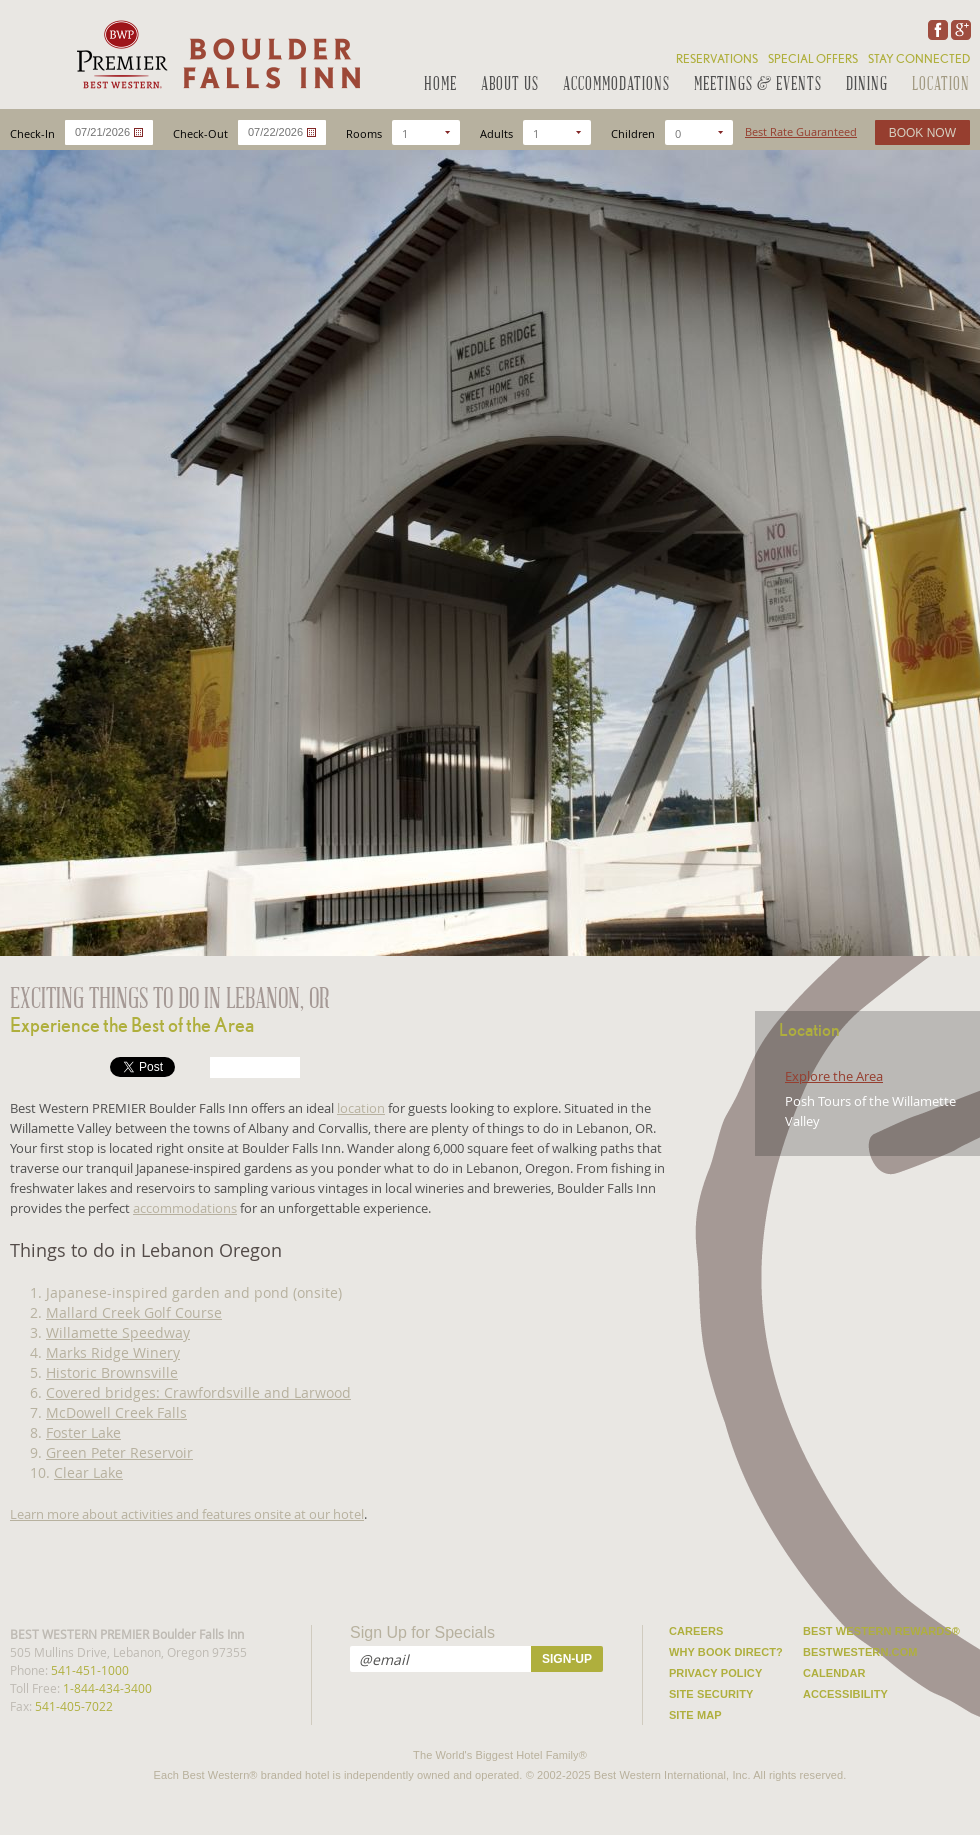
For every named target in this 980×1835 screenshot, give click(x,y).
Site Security (711, 1694)
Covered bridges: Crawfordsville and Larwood (198, 1392)
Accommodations (616, 85)
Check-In (32, 133)
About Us (510, 85)
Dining (867, 85)
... (138, 132)
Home (440, 85)
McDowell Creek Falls (116, 1412)
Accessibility (845, 1694)
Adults (496, 133)
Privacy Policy (715, 1673)
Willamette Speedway (118, 1332)
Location (941, 85)
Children (633, 133)
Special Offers (813, 59)
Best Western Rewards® (881, 1631)
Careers (696, 1631)
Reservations (717, 59)
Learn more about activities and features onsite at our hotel (187, 1514)
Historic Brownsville (112, 1372)
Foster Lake (83, 1432)
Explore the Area (834, 1076)
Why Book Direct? (726, 1652)
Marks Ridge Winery (113, 1352)
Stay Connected (919, 59)
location (361, 1108)
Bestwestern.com (860, 1652)
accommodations (185, 1208)
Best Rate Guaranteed (801, 131)
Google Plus (959, 30)
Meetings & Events (758, 85)
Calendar (834, 1673)
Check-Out (200, 133)
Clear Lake (88, 1472)
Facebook (936, 30)
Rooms (364, 133)
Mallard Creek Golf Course (134, 1312)
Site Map (695, 1715)
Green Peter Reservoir (119, 1452)
